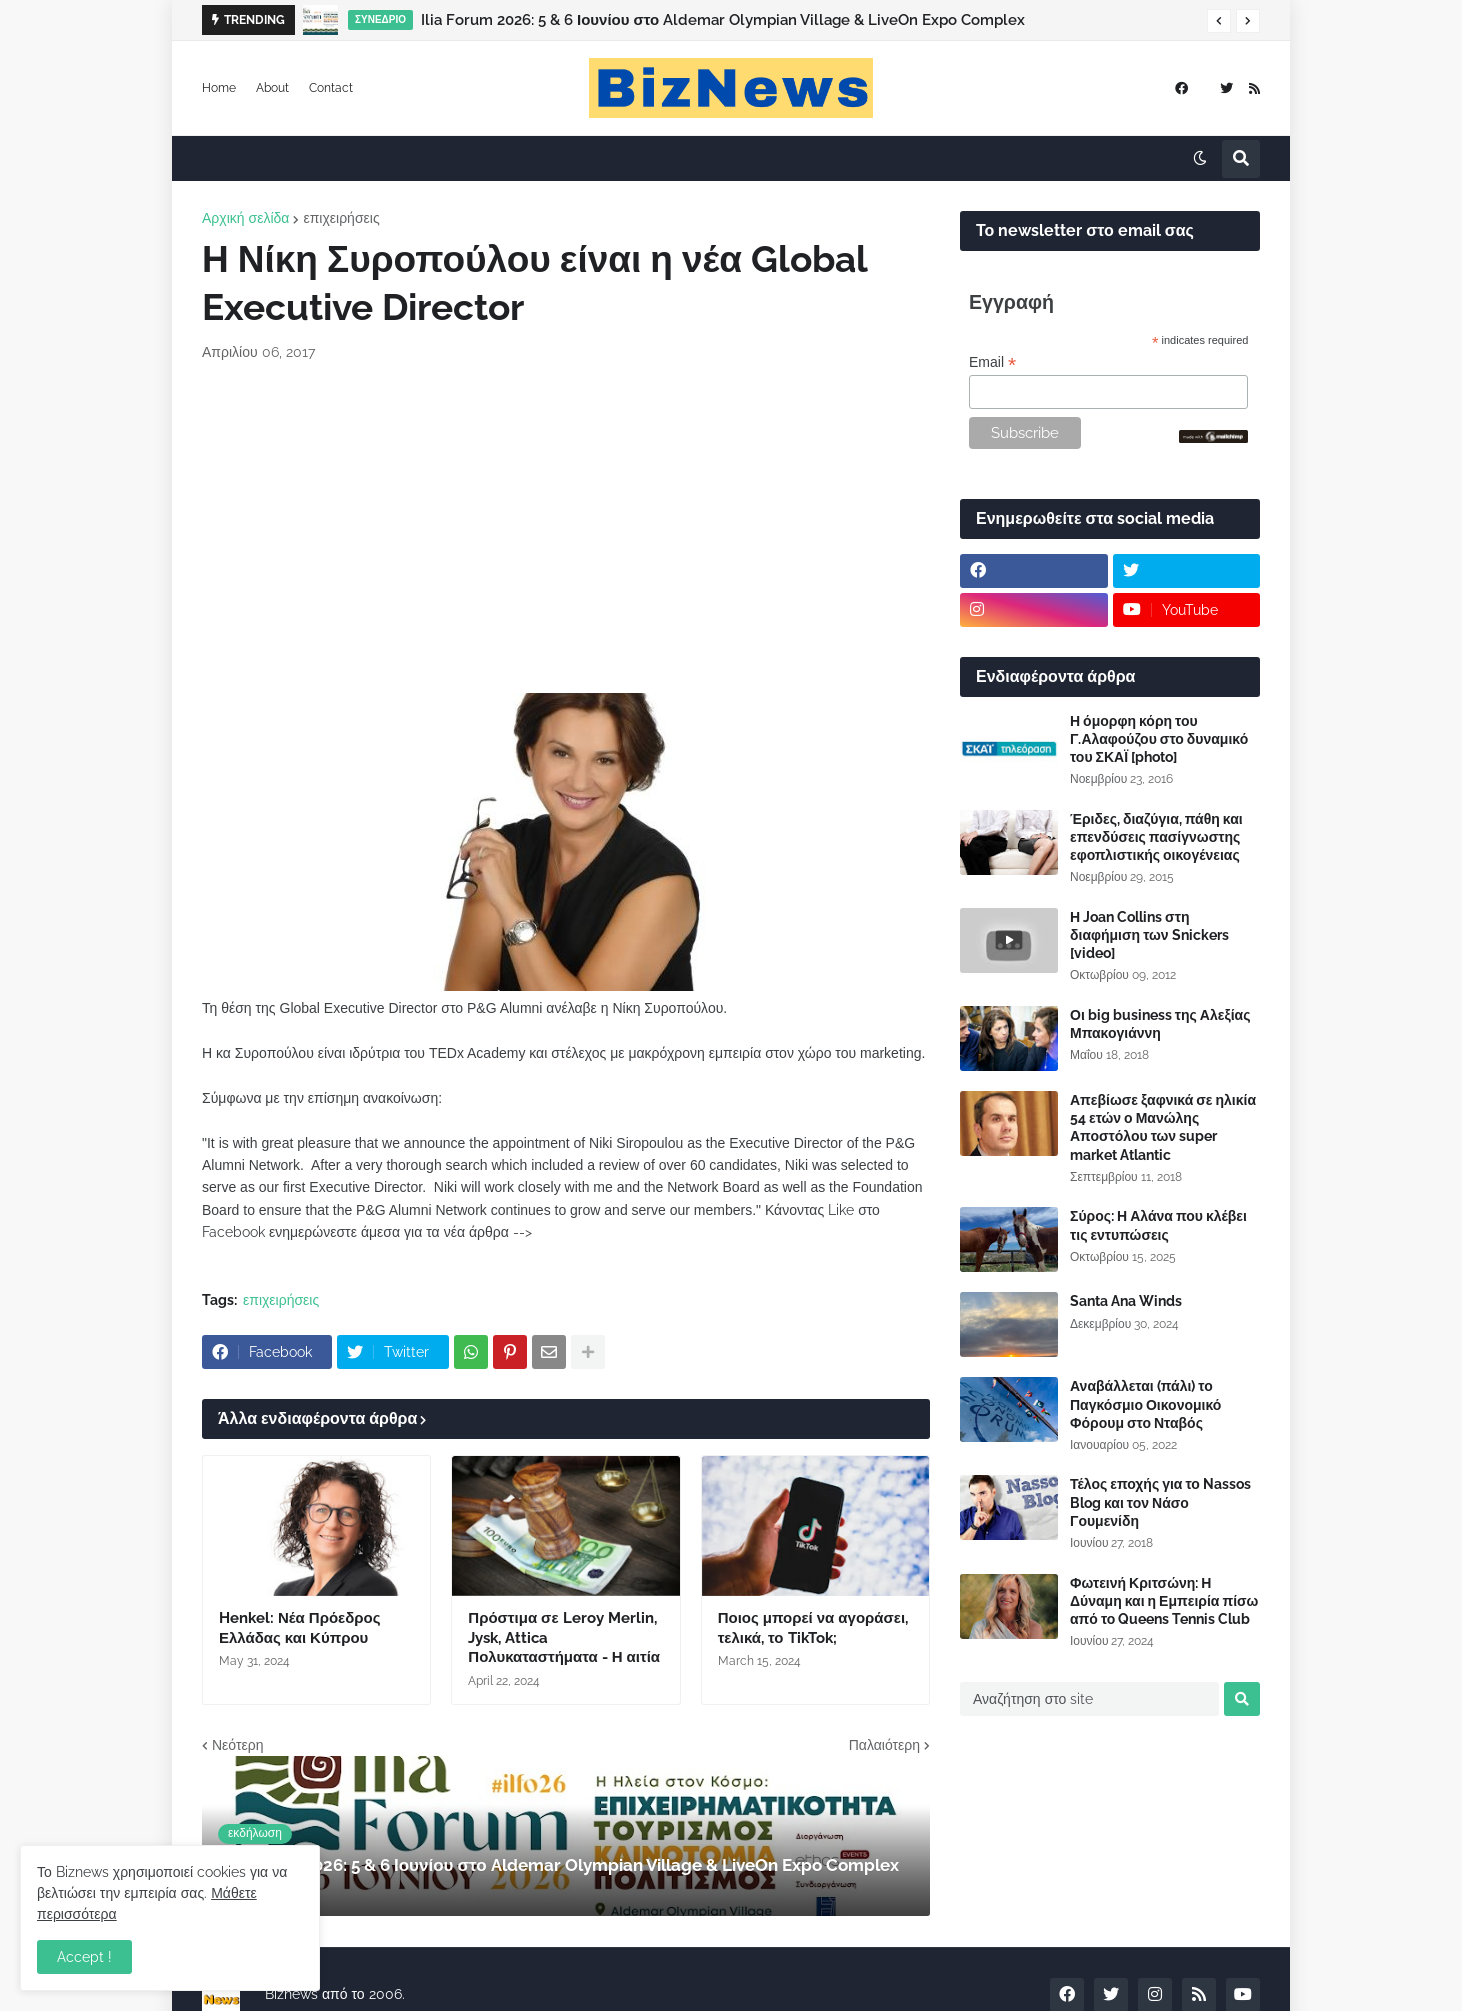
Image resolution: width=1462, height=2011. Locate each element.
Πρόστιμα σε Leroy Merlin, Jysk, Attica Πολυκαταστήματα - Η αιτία (564, 1637)
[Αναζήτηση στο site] (1089, 1699)
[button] (1219, 21)
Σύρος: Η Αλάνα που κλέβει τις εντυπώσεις (1158, 1225)
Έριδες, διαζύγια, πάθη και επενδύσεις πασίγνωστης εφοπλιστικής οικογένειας (1156, 837)
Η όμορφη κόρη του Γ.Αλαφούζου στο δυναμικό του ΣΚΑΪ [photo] (1159, 739)
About (272, 88)
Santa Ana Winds (1126, 1301)
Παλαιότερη (884, 1745)
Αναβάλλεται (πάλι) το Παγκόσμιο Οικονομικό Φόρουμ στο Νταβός (1145, 1404)
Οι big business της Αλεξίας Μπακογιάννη (1160, 1024)
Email (992, 362)
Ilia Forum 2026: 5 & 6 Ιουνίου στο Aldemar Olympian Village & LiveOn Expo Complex (723, 20)
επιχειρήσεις (341, 218)
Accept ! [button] (84, 1957)
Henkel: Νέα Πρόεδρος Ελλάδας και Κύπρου (300, 1628)
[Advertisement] (566, 528)
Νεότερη (237, 1745)
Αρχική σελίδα (245, 218)
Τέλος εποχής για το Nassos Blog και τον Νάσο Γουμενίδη (1160, 1502)
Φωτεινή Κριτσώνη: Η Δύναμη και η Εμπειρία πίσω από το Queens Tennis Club (1164, 1601)
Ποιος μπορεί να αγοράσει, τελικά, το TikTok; (813, 1628)
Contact (331, 88)
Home (219, 88)
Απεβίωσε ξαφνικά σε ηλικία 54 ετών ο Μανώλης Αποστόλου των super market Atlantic (1163, 1127)
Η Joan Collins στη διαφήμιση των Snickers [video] (1149, 935)
